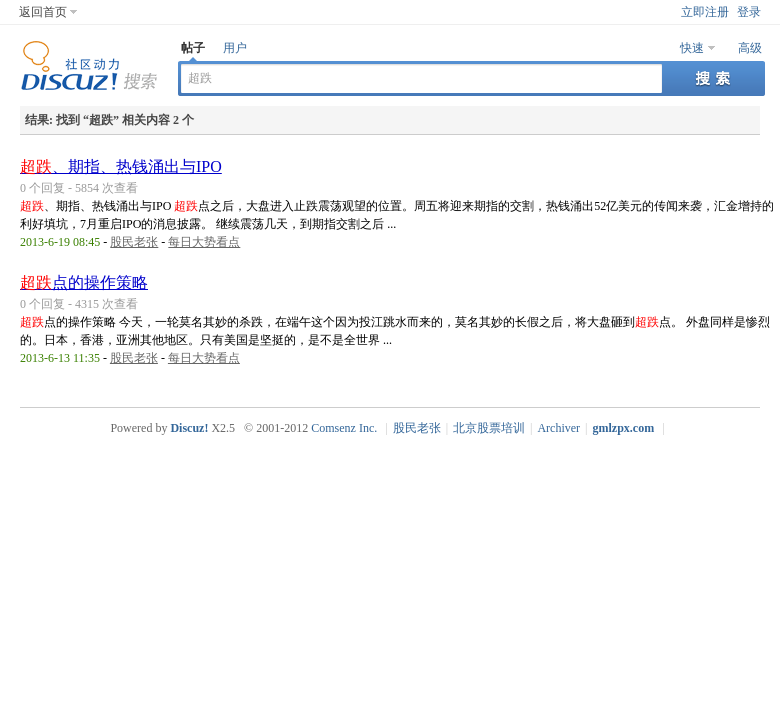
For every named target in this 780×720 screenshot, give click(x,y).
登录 (749, 12)
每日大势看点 (204, 242)
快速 (692, 48)
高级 (750, 48)
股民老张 (134, 242)
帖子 (193, 48)
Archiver (558, 428)
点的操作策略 (84, 282)
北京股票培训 (489, 428)
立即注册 (705, 12)
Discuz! (189, 428)
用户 (235, 48)
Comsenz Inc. (344, 428)
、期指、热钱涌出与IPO (121, 166)
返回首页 (43, 12)
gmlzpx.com (624, 428)
